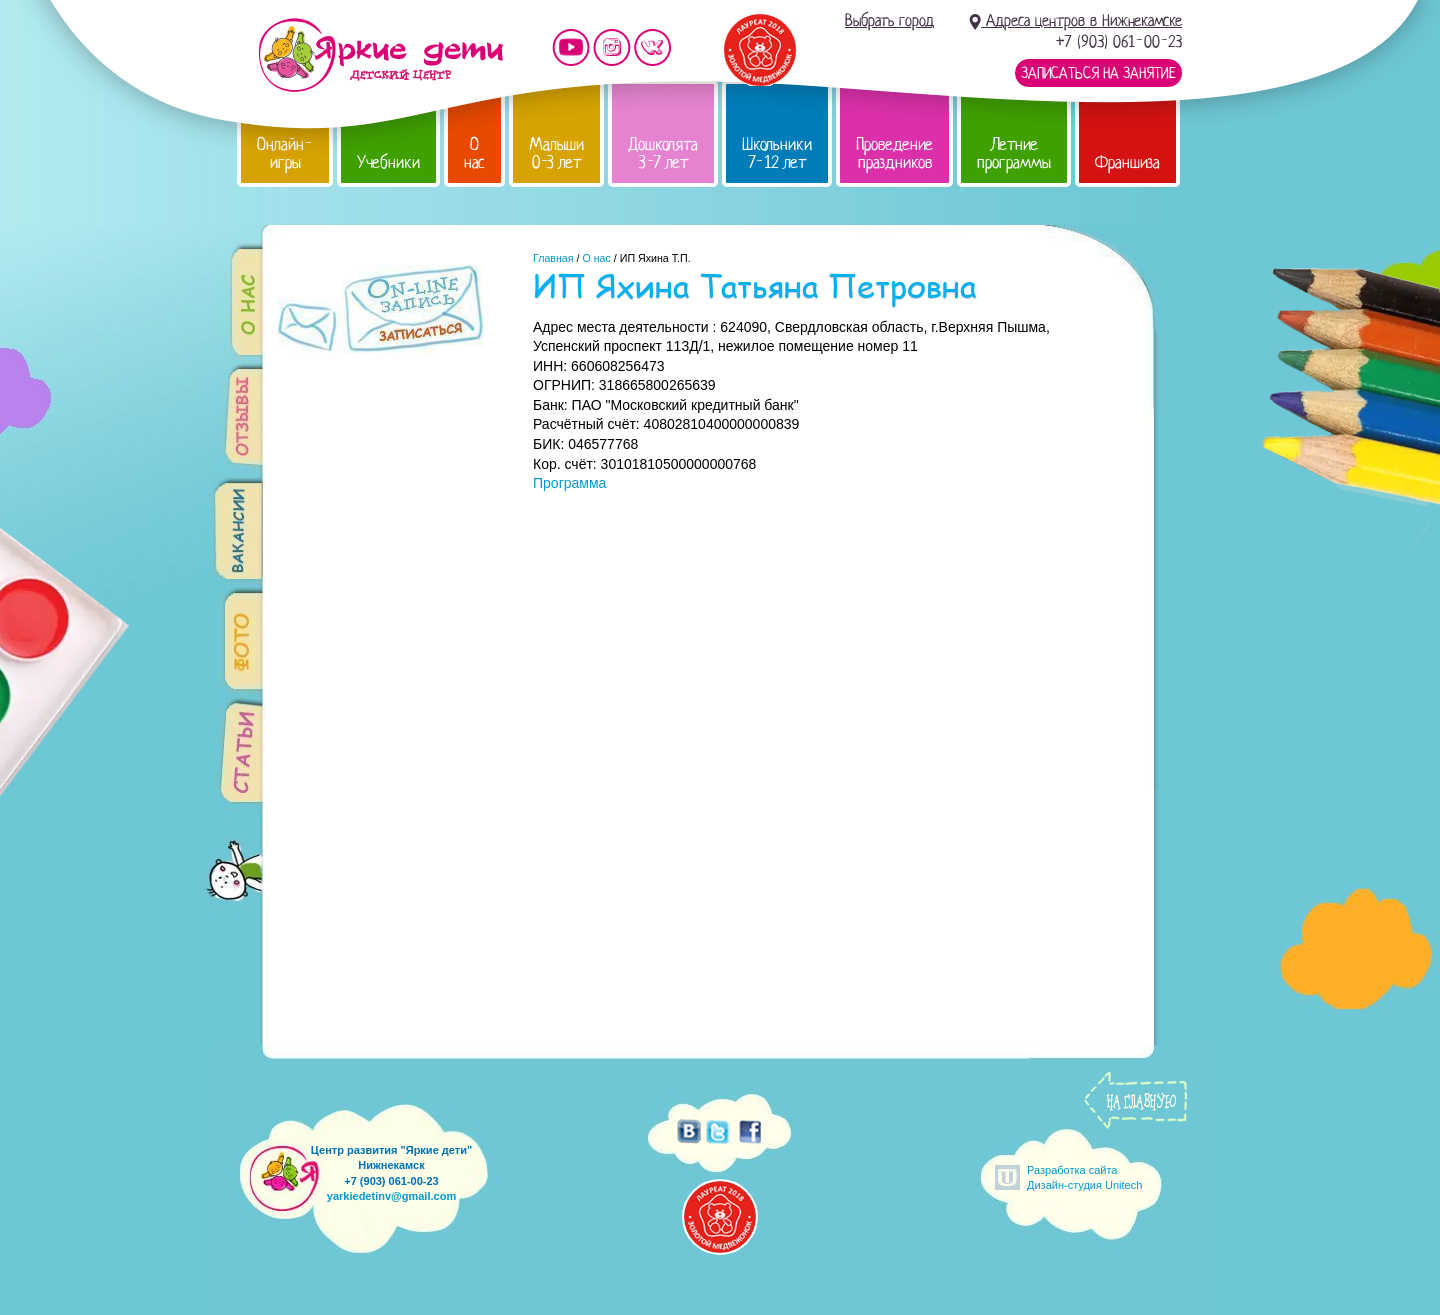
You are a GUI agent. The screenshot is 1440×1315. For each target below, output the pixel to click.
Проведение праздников (894, 153)
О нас (474, 153)
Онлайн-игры (285, 153)
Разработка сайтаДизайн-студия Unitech (1084, 1177)
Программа (569, 483)
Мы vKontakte (653, 47)
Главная (553, 258)
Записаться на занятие (1098, 73)
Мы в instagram (612, 47)
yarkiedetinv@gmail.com (391, 1196)
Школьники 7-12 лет (777, 153)
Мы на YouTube (571, 47)
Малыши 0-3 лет (556, 153)
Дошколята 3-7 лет (663, 153)
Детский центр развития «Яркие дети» (380, 55)
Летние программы (1014, 153)
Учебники (388, 162)
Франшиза (1127, 162)
